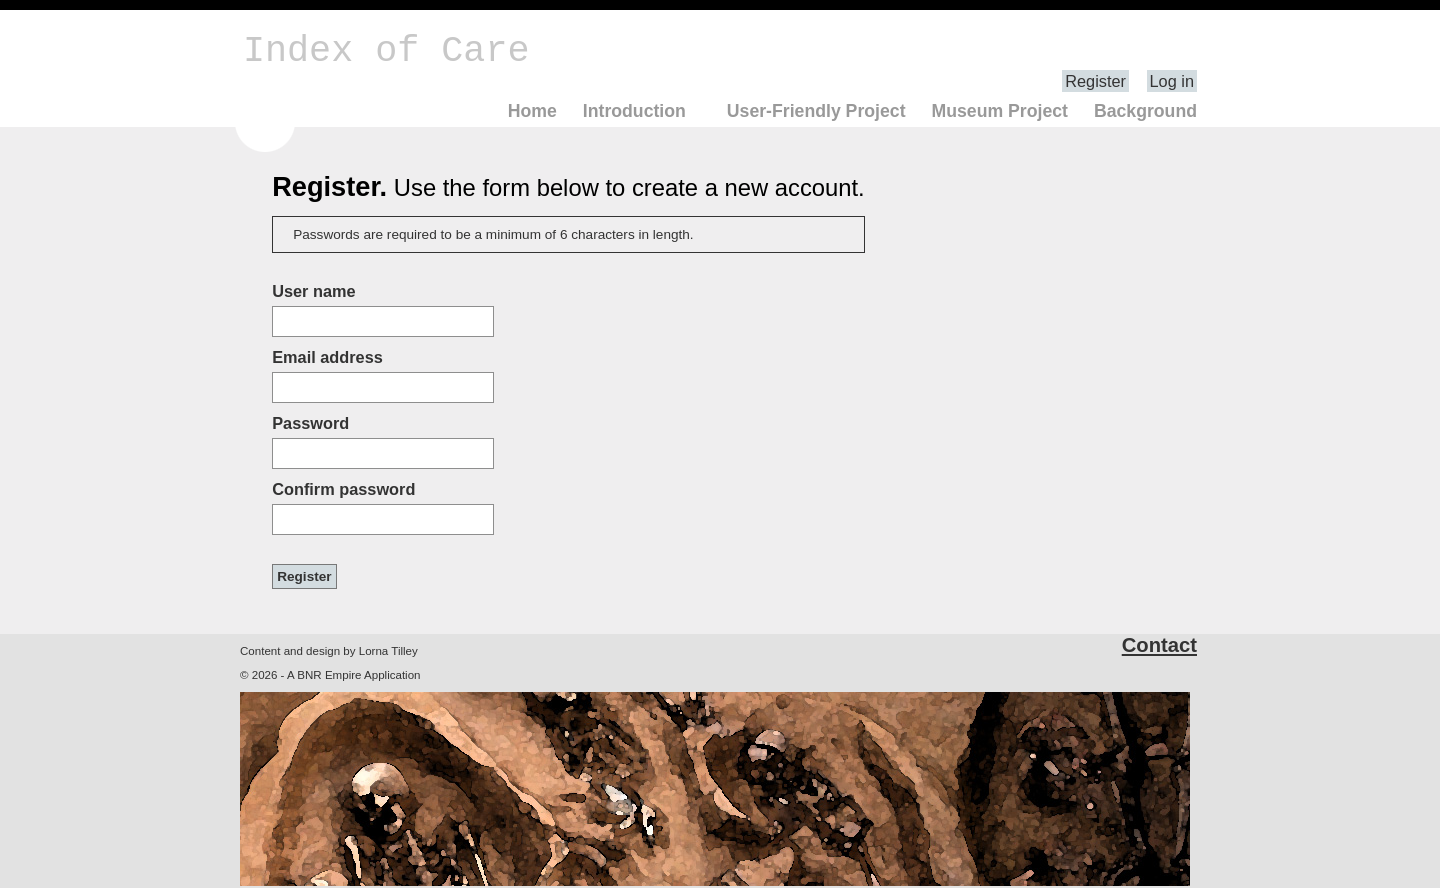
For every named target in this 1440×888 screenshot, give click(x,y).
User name (313, 291)
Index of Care (386, 51)
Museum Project (999, 111)
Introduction (634, 111)
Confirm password (343, 489)
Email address (327, 357)
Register (1095, 81)
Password (310, 423)
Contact (1159, 645)
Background (1145, 111)
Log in (1172, 81)
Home (532, 111)
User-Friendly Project (816, 111)
